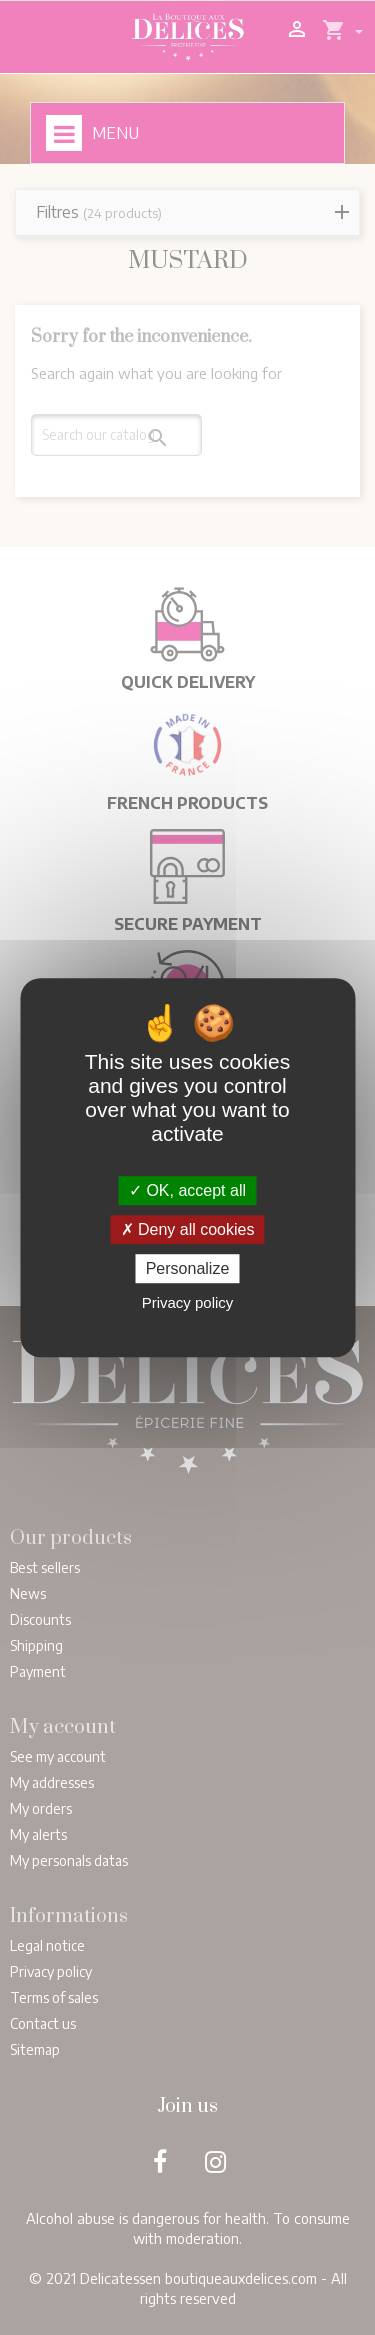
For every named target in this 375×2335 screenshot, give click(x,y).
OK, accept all (187, 1190)
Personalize (188, 1268)
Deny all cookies (188, 1229)
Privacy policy (188, 1302)
